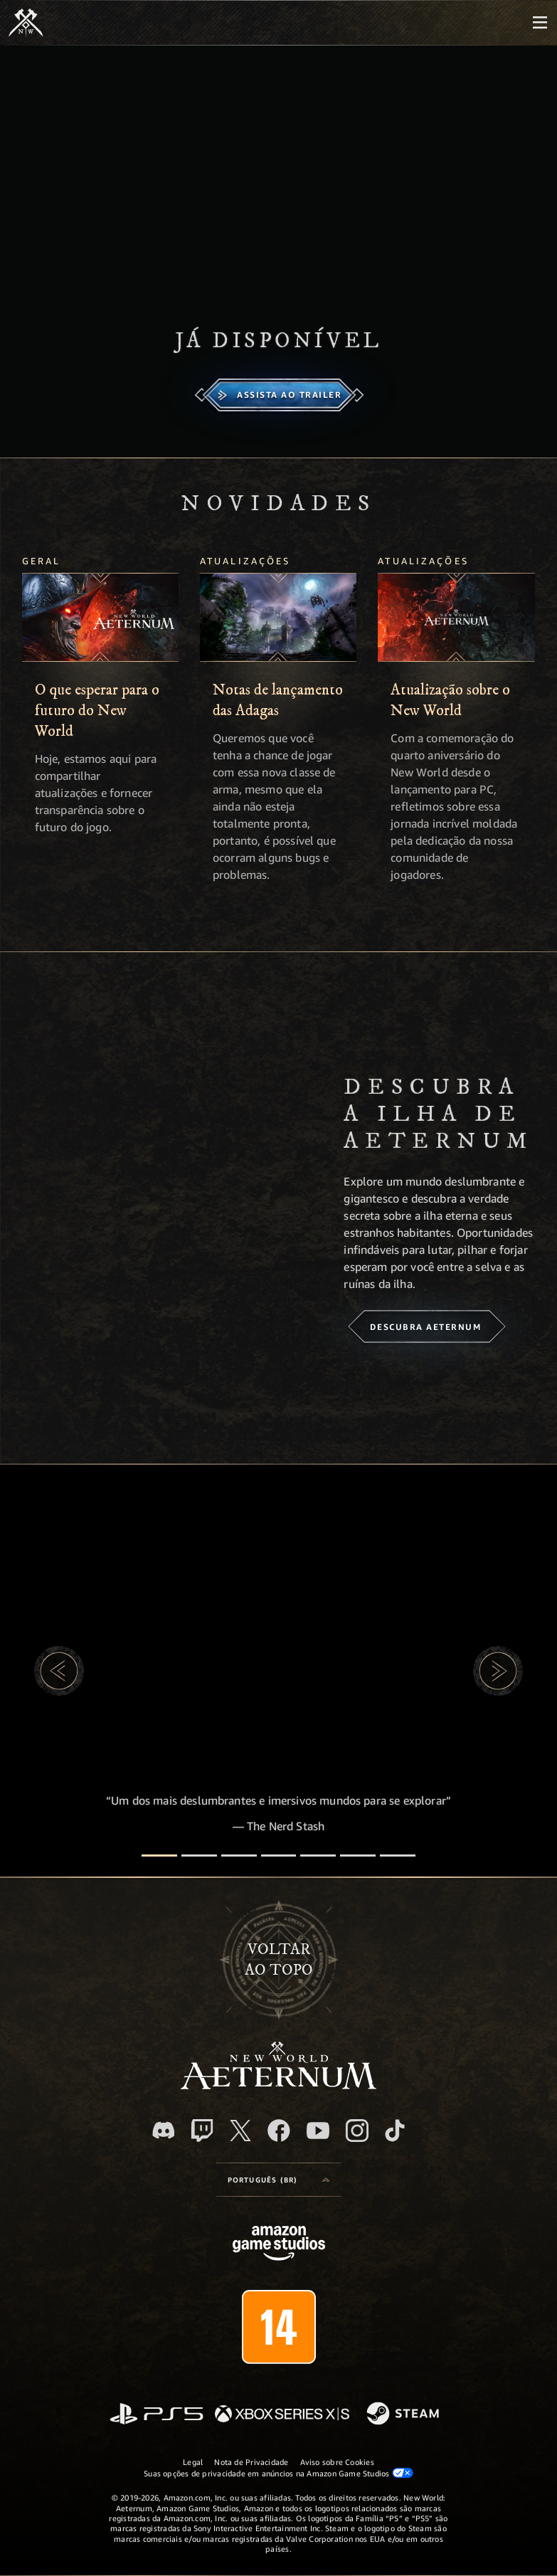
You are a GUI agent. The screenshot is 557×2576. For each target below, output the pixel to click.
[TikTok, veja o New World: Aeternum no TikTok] (395, 2130)
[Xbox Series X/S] (282, 2415)
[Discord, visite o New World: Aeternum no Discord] (163, 2130)
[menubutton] (540, 22)
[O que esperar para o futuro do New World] (100, 617)
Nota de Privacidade (251, 2461)
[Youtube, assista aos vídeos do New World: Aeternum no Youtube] (318, 2130)
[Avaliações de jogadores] (358, 1855)
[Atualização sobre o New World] (456, 617)
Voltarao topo (279, 1960)
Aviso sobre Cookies (337, 2461)
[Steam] (404, 2414)
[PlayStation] (156, 2415)
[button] (59, 1671)
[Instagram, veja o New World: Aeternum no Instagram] (357, 2130)
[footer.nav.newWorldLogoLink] (278, 2085)
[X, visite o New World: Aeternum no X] (240, 2130)
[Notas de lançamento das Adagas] (278, 617)
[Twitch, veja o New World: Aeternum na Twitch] (202, 2130)
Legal (193, 2461)
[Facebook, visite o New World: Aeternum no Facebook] (278, 2130)
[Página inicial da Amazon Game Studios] (279, 2245)
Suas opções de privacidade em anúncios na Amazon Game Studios (278, 2473)
